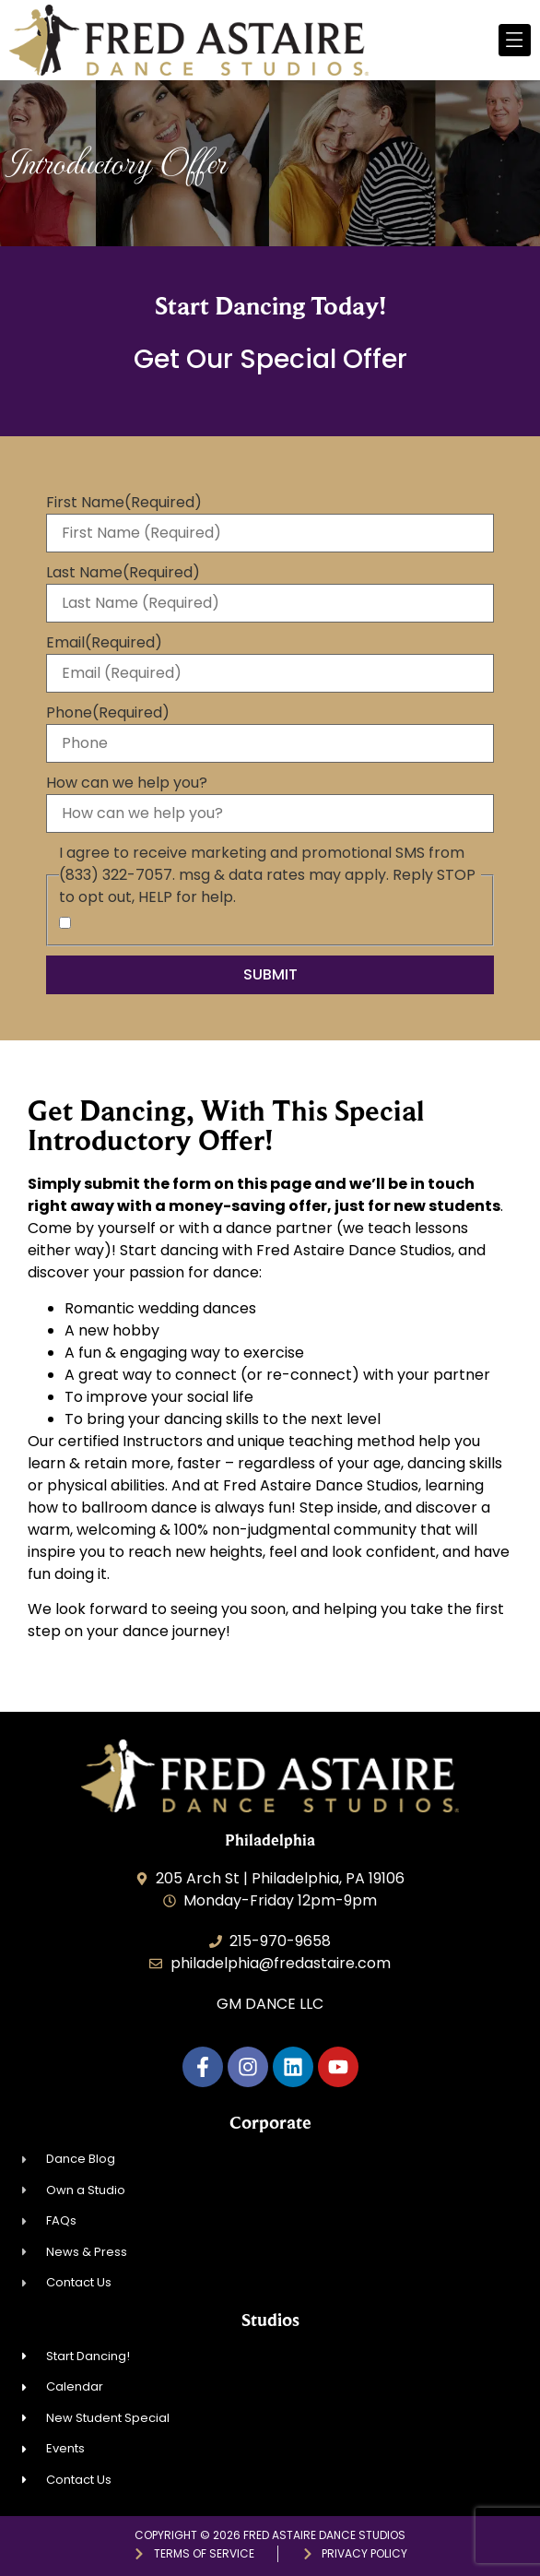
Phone (108, 713)
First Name (124, 502)
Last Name (123, 572)
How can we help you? (126, 783)
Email (104, 642)
